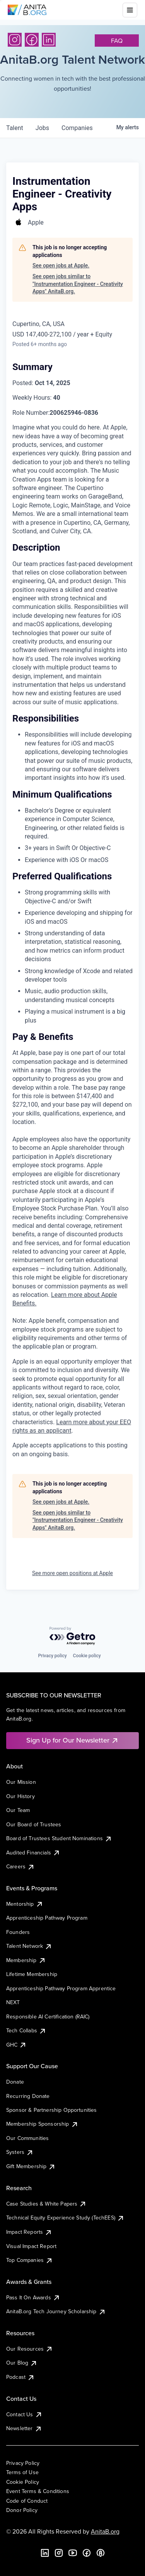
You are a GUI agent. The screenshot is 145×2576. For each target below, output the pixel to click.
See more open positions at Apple (72, 1573)
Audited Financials (33, 1852)
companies (77, 128)
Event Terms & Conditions (37, 2491)
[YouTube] (72, 2552)
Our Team (18, 1810)
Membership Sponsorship (42, 2124)
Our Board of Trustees (33, 1824)
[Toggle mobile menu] (130, 10)
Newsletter (24, 2428)
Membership (26, 1960)
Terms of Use (22, 2472)
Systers (20, 2152)
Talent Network (29, 1946)
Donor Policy (22, 2510)
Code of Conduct (27, 2501)
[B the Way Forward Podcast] (100, 2552)
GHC (16, 2045)
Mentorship (24, 1904)
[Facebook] (31, 40)
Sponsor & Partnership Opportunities (51, 2110)
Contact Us (24, 2414)
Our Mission (21, 1782)
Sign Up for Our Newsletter (72, 1740)
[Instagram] (14, 40)
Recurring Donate (28, 2096)
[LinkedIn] (48, 40)
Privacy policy (52, 1655)
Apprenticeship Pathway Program (46, 1918)
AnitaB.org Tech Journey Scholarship (56, 2311)
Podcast (20, 2377)
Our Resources (29, 2349)
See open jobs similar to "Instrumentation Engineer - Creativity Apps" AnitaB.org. (77, 283)
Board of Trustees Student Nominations (59, 1838)
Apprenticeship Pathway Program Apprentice (61, 1988)
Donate (15, 2082)
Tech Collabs (26, 2030)
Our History (20, 1796)
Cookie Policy (22, 2482)
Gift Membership (31, 2166)
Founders (18, 1932)
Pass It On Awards (33, 2297)
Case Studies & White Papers (46, 2204)
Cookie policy (87, 1655)
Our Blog (22, 2362)
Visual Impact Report (31, 2246)
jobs (42, 128)
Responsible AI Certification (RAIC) (48, 2016)
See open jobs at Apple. (60, 265)
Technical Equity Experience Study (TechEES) (65, 2217)
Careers (20, 1866)
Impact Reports (29, 2232)
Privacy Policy (22, 2463)
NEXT (13, 2002)
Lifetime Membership (31, 1974)
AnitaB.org (105, 2531)
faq (117, 40)
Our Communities (27, 2138)
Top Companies (29, 2260)
